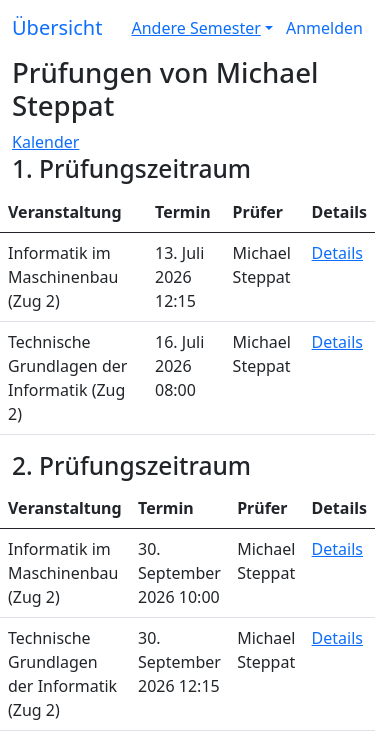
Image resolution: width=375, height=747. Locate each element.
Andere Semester (196, 28)
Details (337, 253)
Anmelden (324, 28)
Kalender (45, 142)
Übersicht (57, 27)
